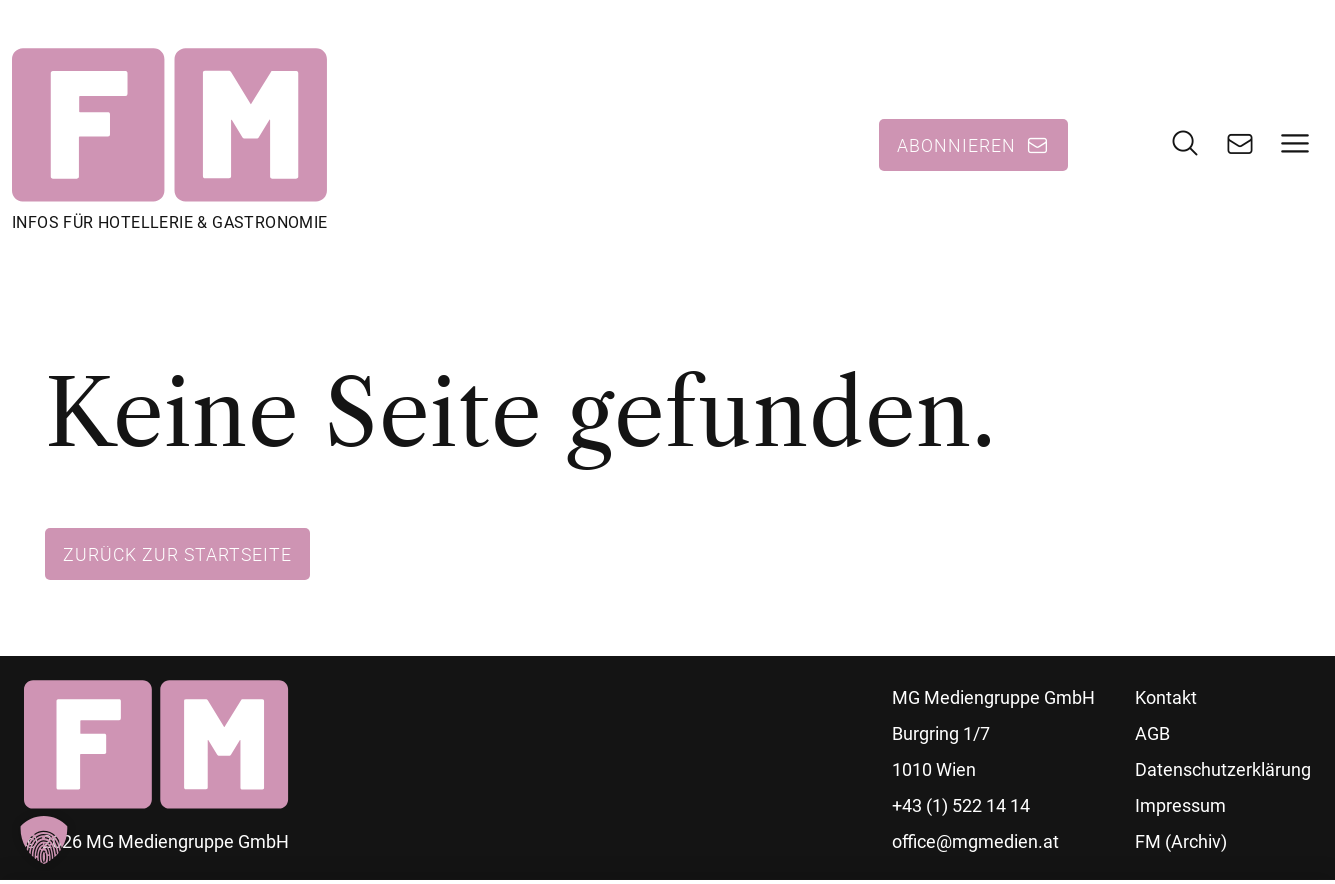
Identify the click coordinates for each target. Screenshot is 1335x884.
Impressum (1180, 805)
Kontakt (1166, 697)
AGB (1152, 733)
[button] (44, 840)
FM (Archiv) (1181, 841)
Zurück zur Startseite (177, 554)
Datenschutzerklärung (1223, 769)
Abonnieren (956, 145)
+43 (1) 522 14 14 (961, 805)
